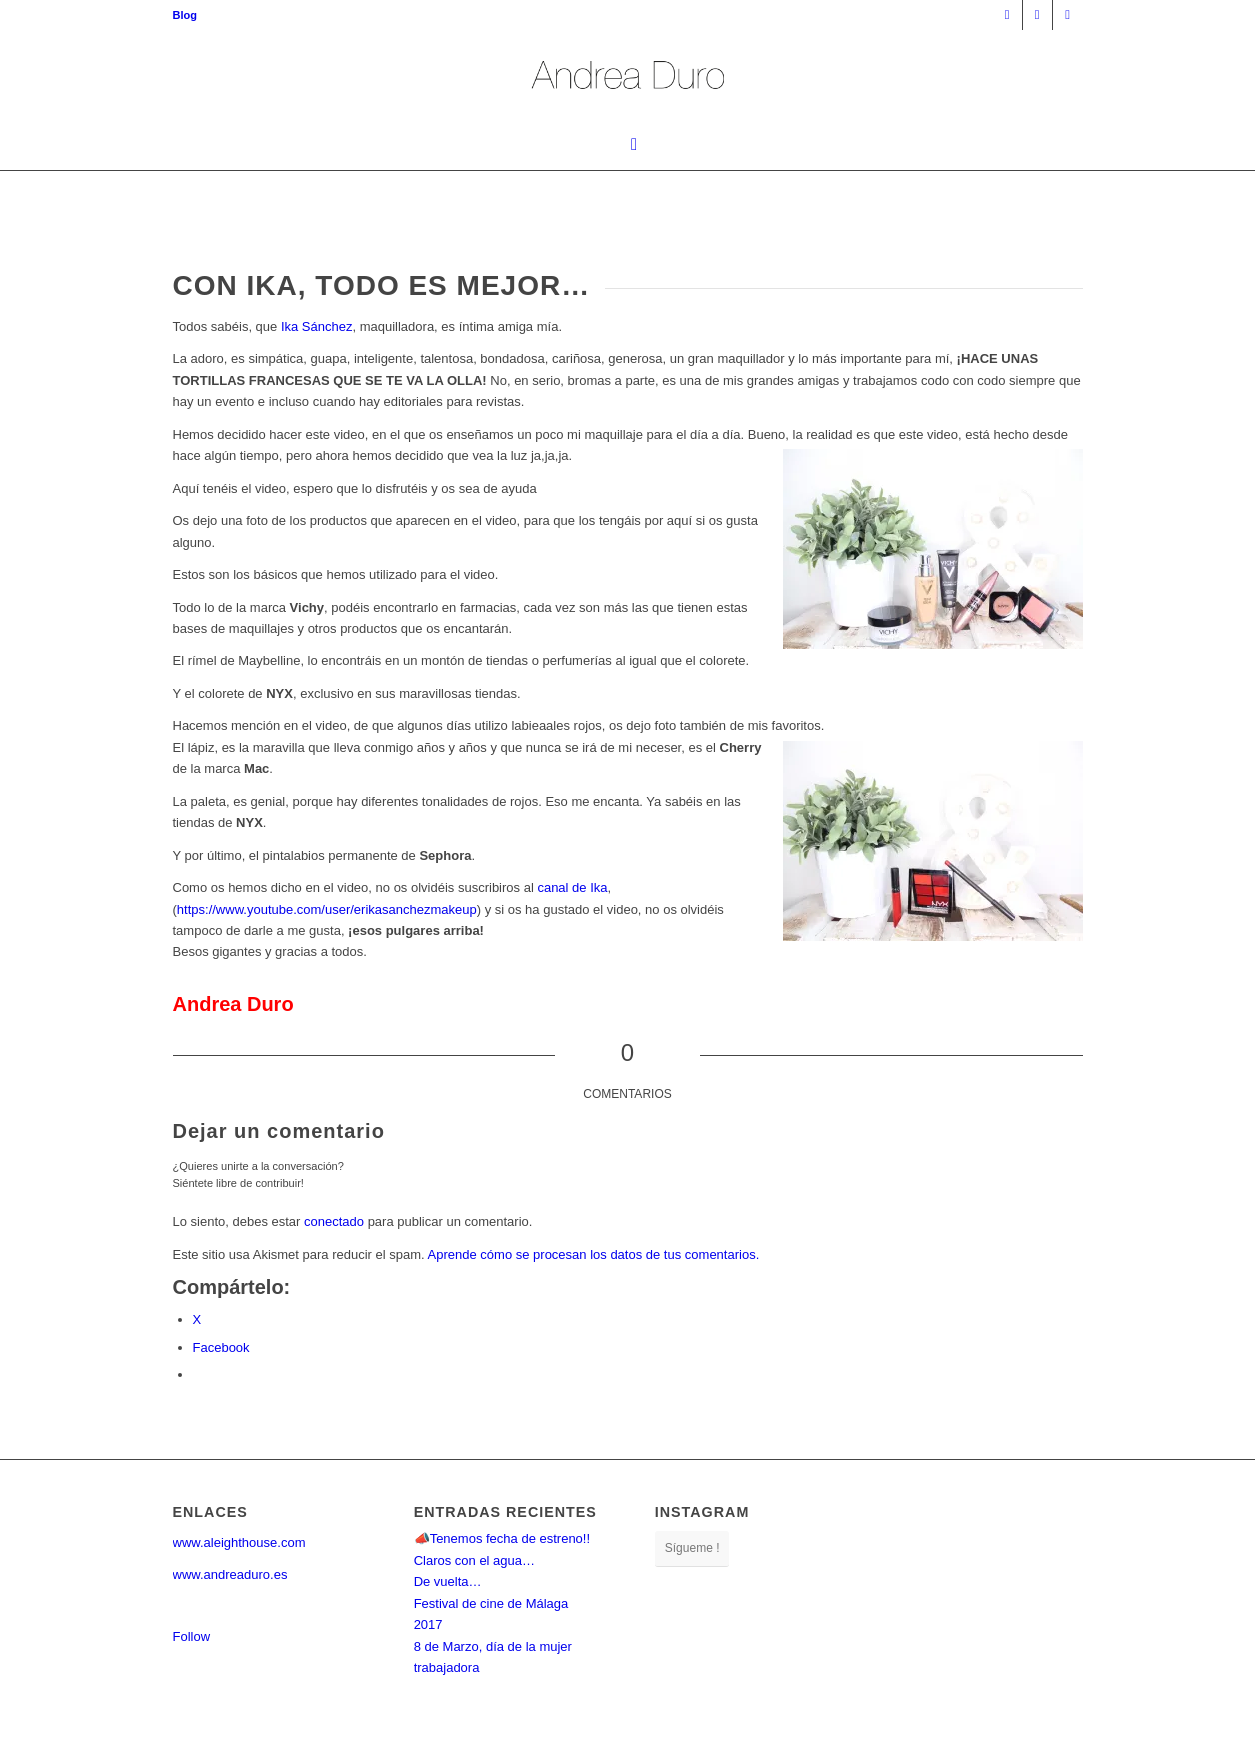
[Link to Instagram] (1007, 15)
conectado (334, 1221)
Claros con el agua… (474, 1560)
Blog (185, 15)
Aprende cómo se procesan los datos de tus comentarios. (594, 1254)
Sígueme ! (692, 1548)
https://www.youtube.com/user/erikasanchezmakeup (327, 909)
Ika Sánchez (317, 326)
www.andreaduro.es (230, 1574)
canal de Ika (572, 887)
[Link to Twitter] (1068, 15)
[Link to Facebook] (1037, 15)
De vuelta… (448, 1581)
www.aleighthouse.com (239, 1542)
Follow (192, 1636)
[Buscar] (627, 145)
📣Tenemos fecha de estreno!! (502, 1538)
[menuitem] (185, 15)
